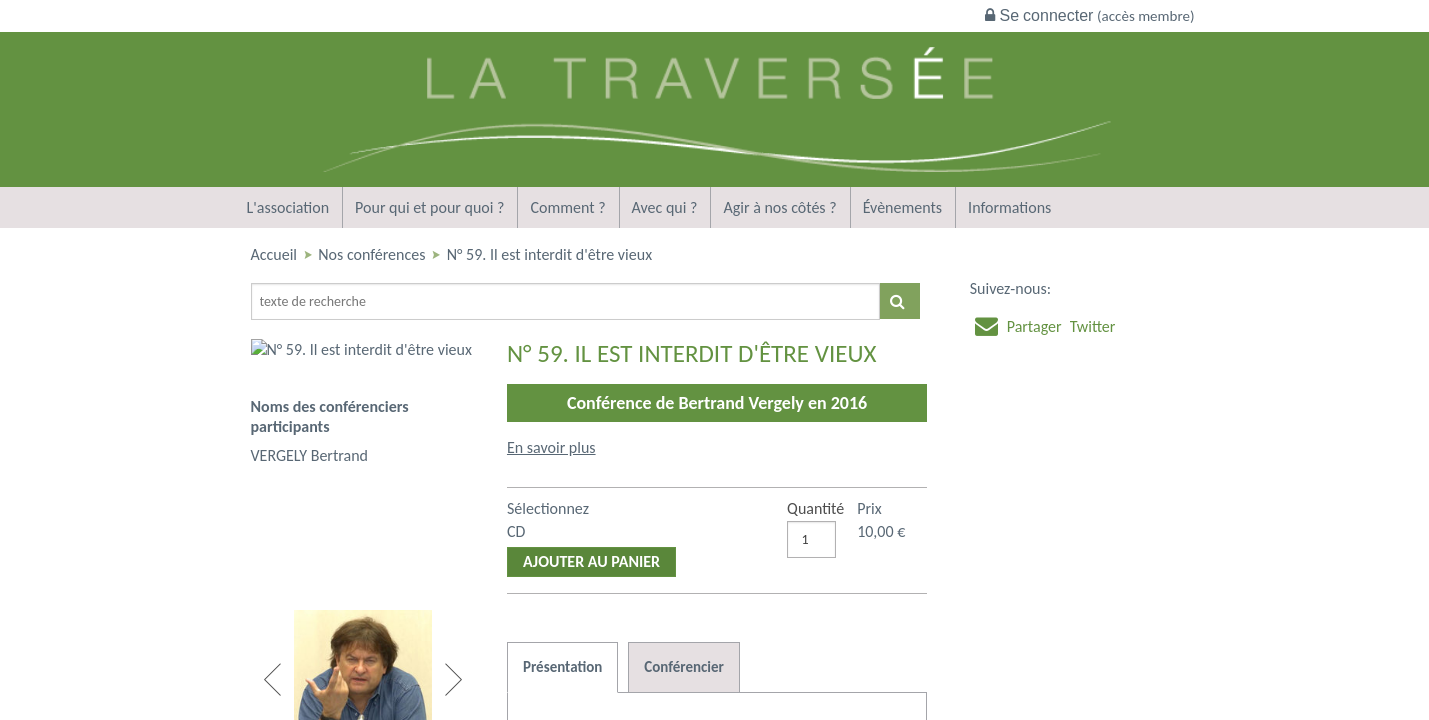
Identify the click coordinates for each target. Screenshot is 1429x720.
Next (453, 679)
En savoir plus (551, 447)
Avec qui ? (665, 207)
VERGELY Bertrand (310, 417)
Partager (1034, 326)
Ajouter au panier (591, 561)
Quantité (815, 508)
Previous (272, 679)
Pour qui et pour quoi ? (429, 207)
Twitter (1093, 326)
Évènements (902, 207)
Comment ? (567, 207)
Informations (1009, 207)
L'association (288, 207)
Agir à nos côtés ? (779, 207)
